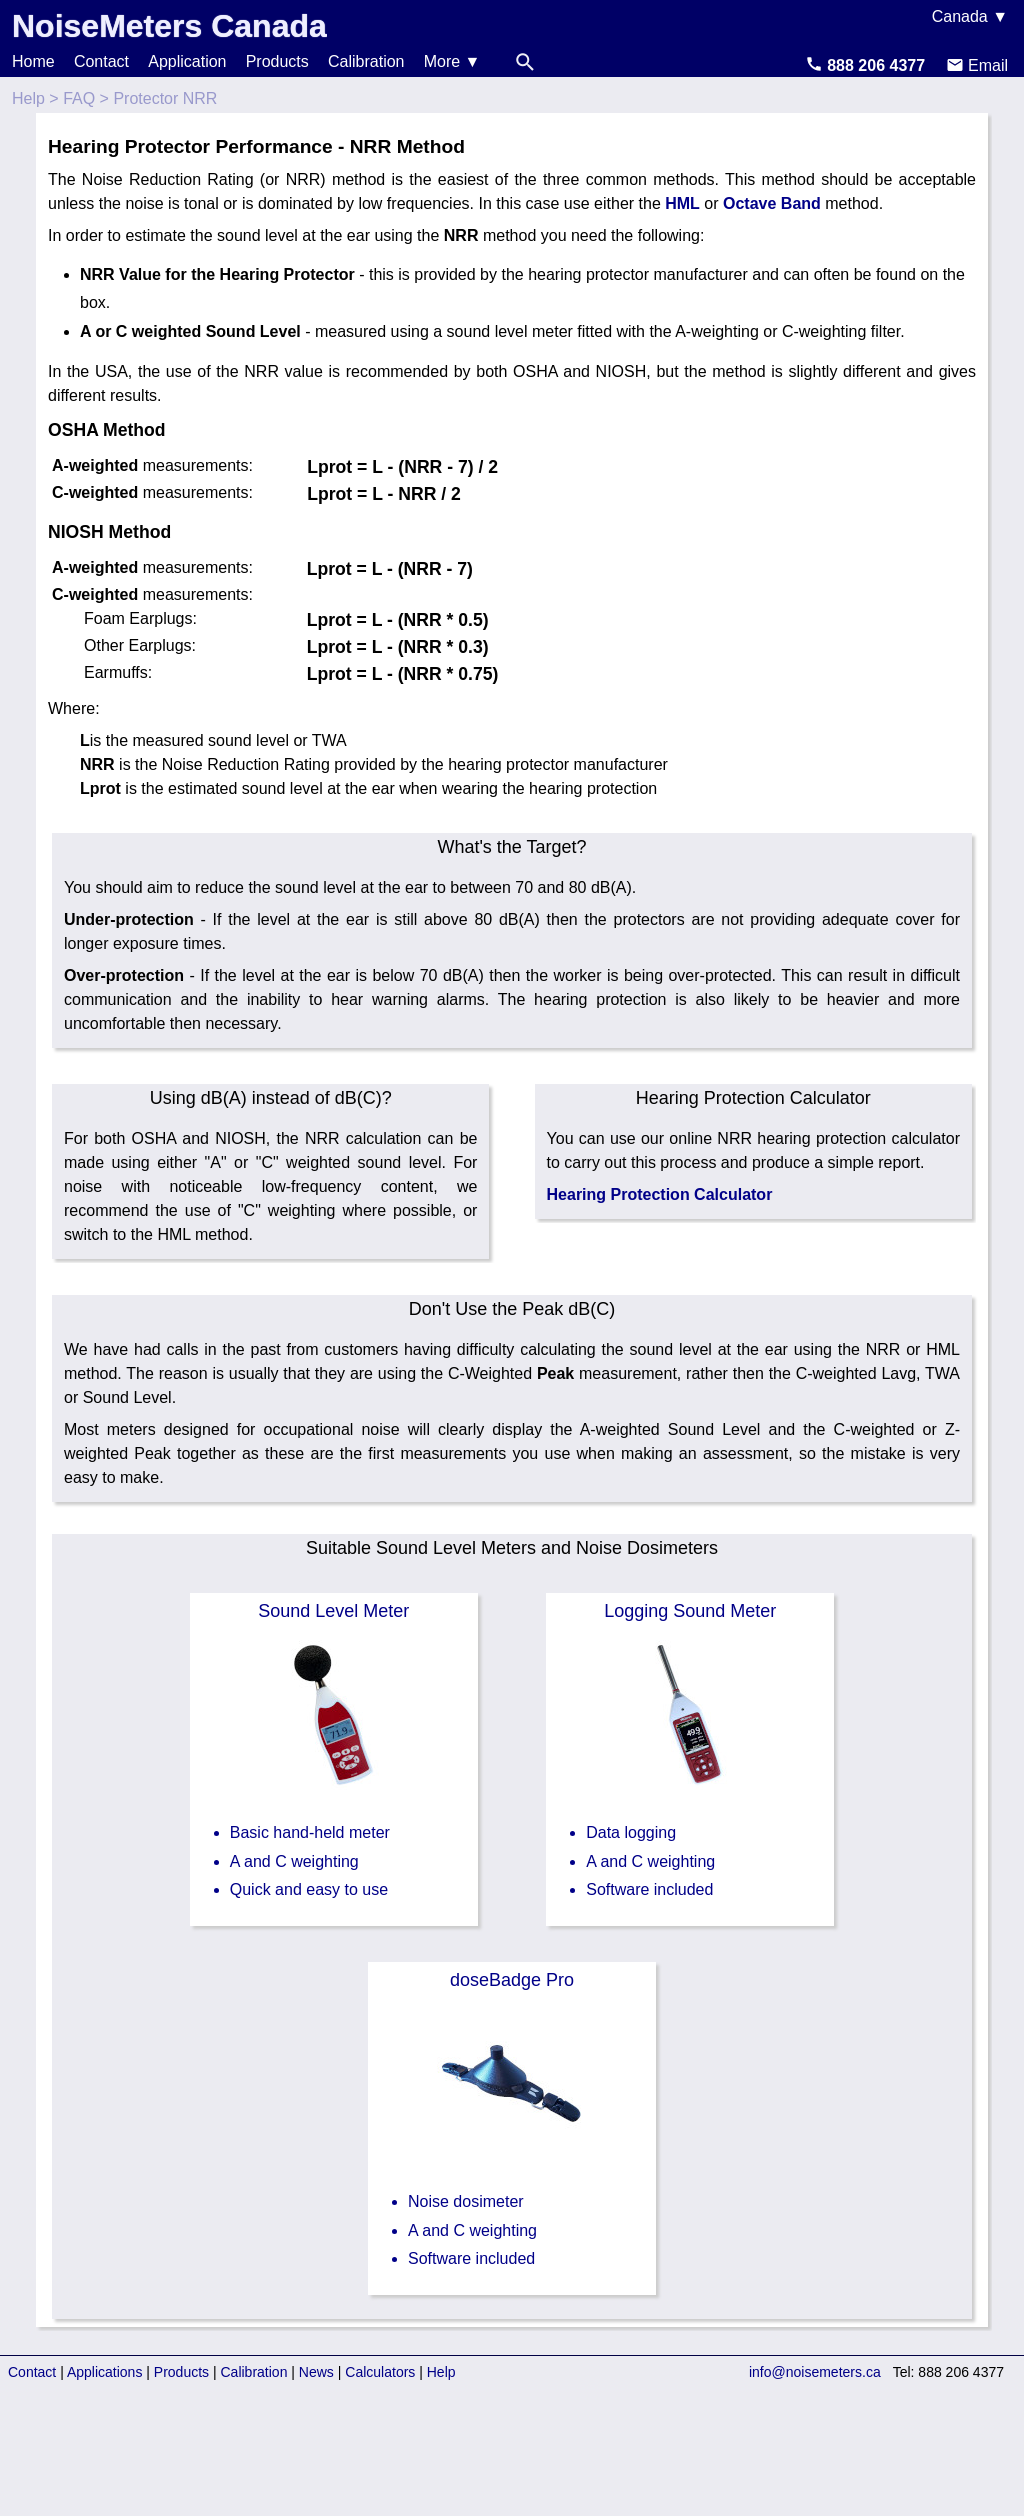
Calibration (366, 61)
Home (33, 61)
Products (277, 61)
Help (28, 98)
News (316, 2372)
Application (187, 61)
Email (977, 65)
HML (682, 203)
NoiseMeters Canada (169, 26)
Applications (105, 2372)
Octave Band (772, 203)
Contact (101, 61)
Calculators (380, 2372)
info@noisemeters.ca (815, 2372)
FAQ (79, 98)
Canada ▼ (970, 16)
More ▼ (452, 61)
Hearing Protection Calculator (660, 1194)
